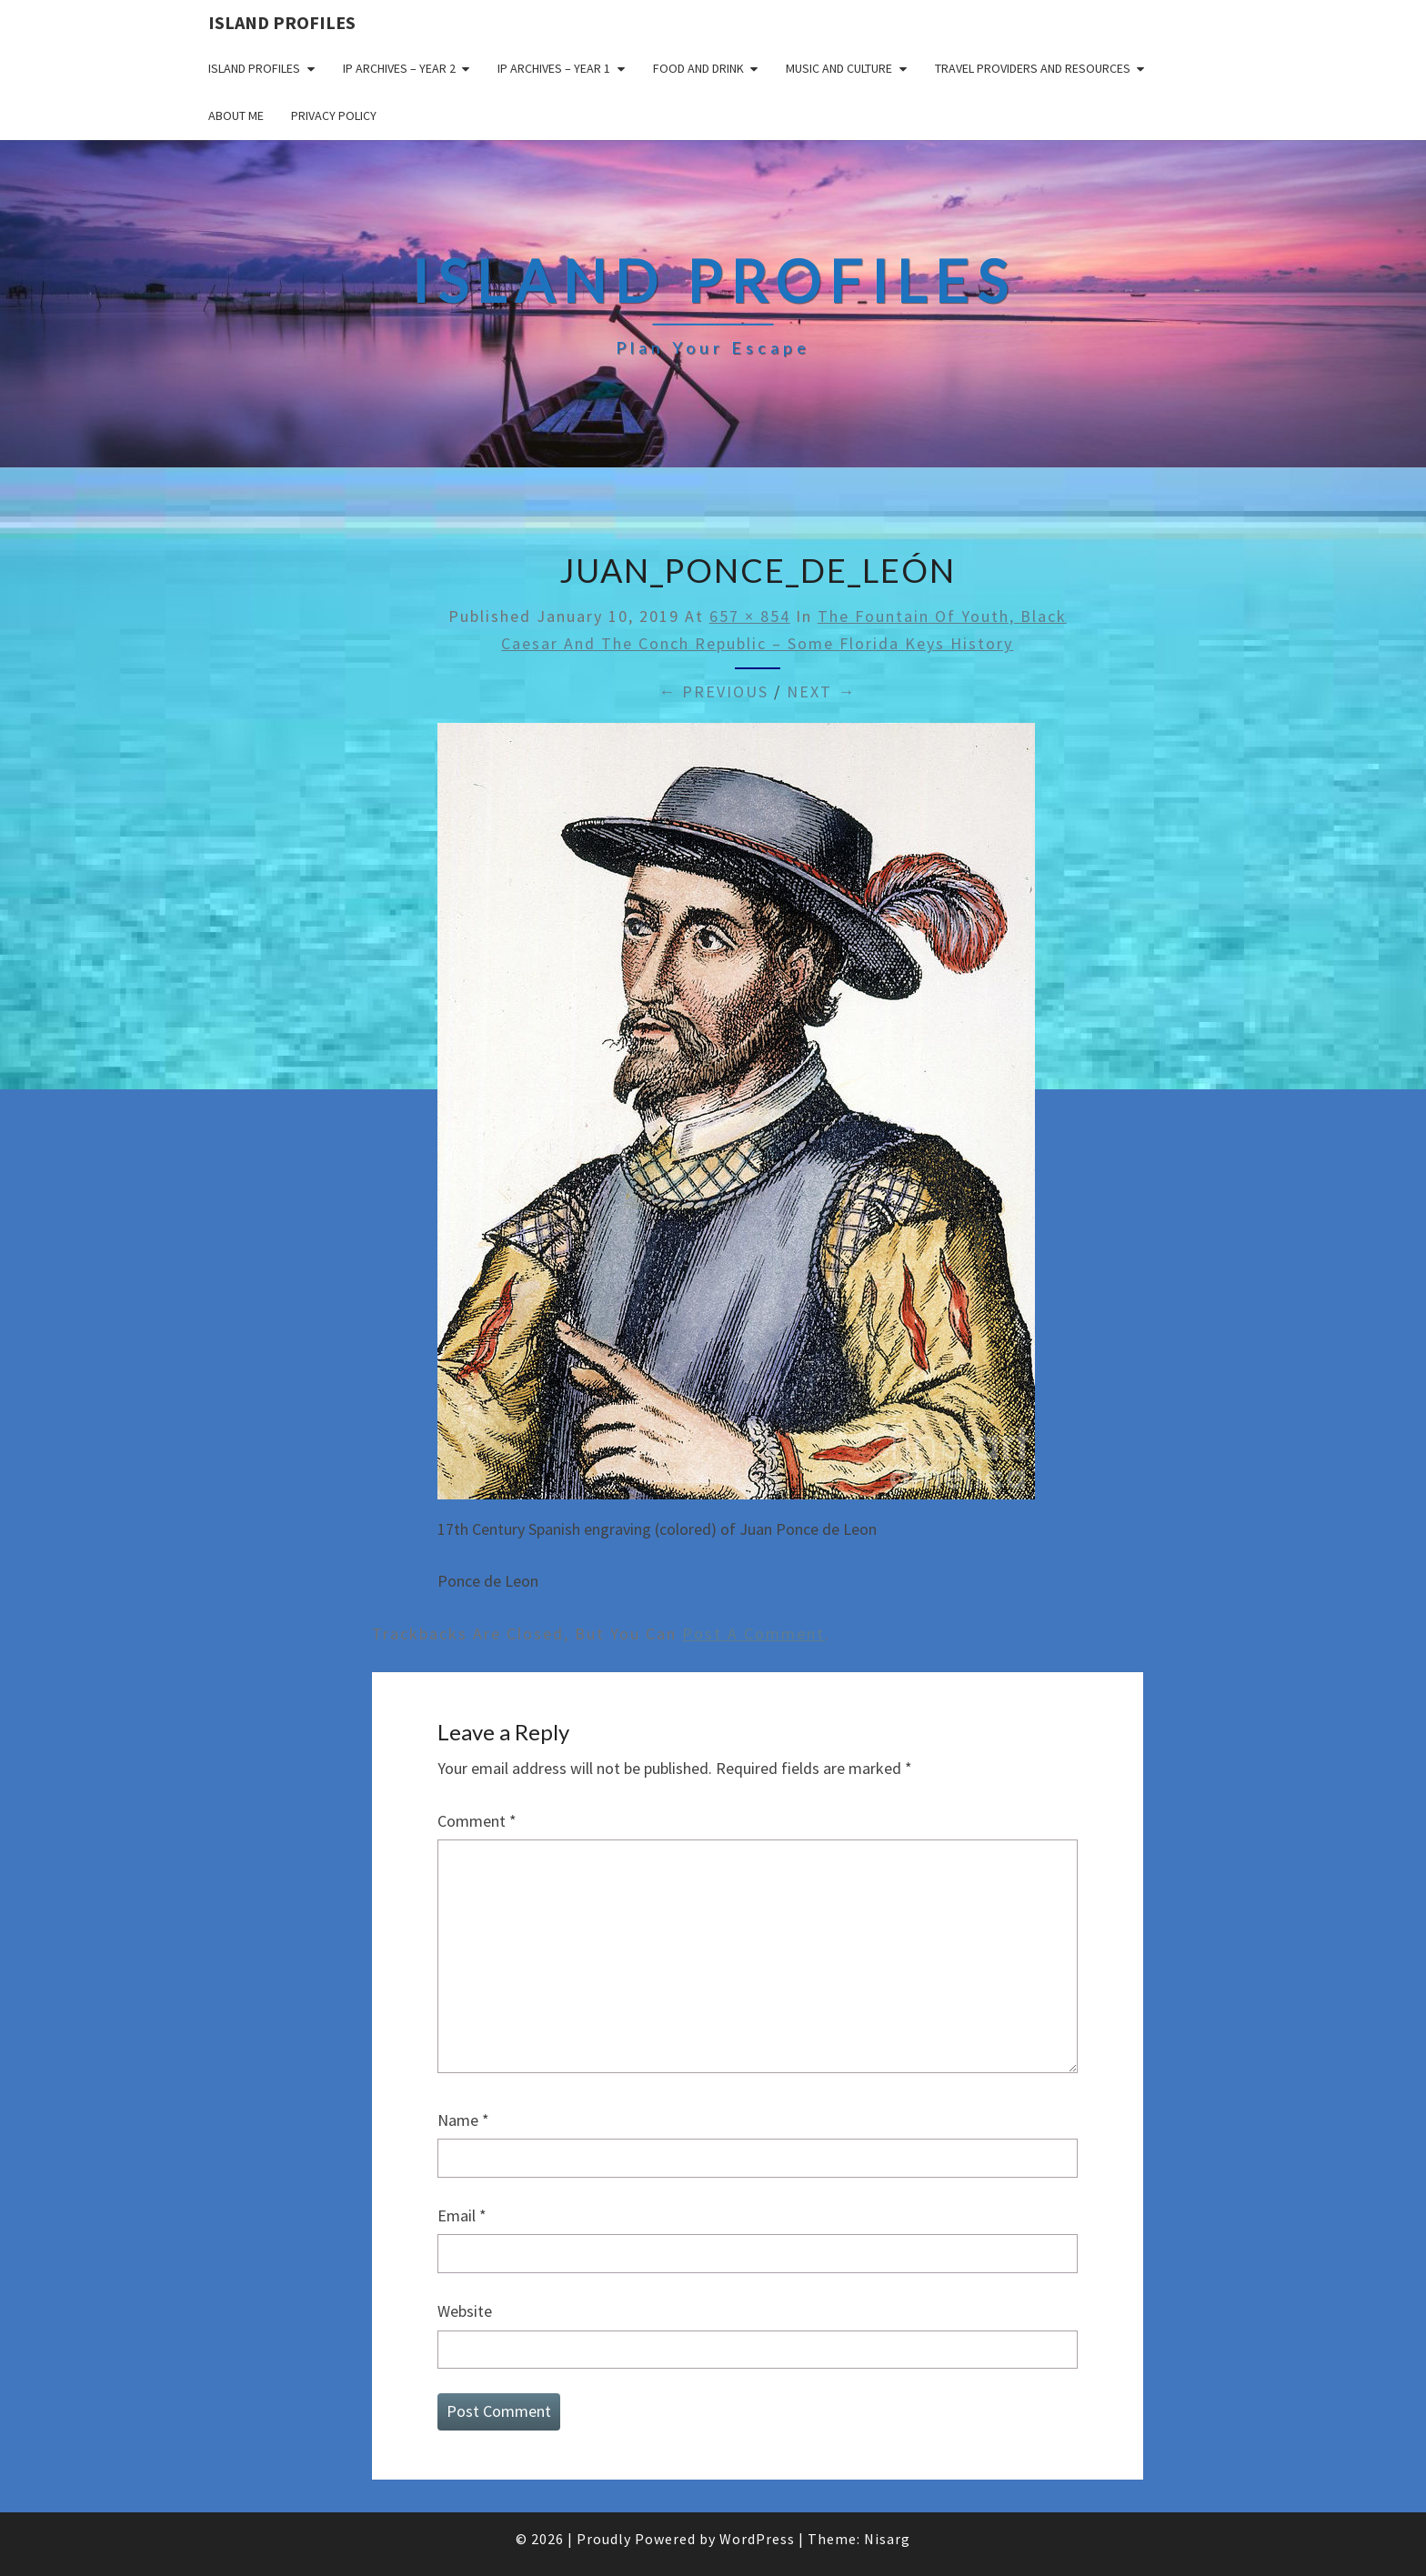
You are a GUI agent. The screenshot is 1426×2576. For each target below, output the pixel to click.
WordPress (757, 2539)
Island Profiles (282, 22)
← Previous (713, 691)
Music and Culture (839, 68)
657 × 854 (749, 616)
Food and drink (698, 68)
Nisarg (887, 2539)
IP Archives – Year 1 (553, 68)
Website (464, 2310)
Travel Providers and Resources (1032, 68)
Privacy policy (334, 115)
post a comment (753, 1633)
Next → (821, 691)
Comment (477, 1820)
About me (236, 115)
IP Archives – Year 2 (399, 68)
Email (462, 2215)
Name (463, 2120)
